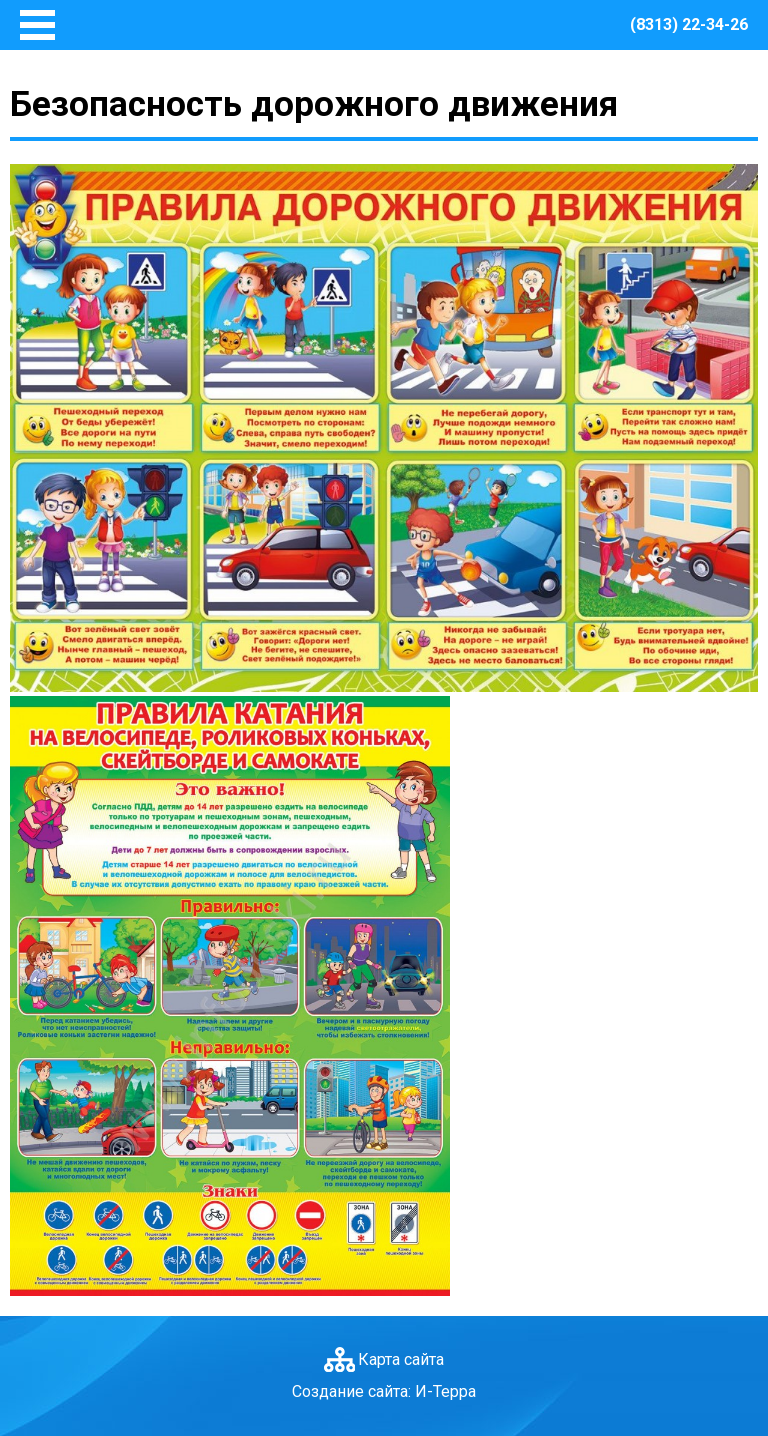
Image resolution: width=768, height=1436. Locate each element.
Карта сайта (401, 1359)
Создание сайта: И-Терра (384, 1391)
